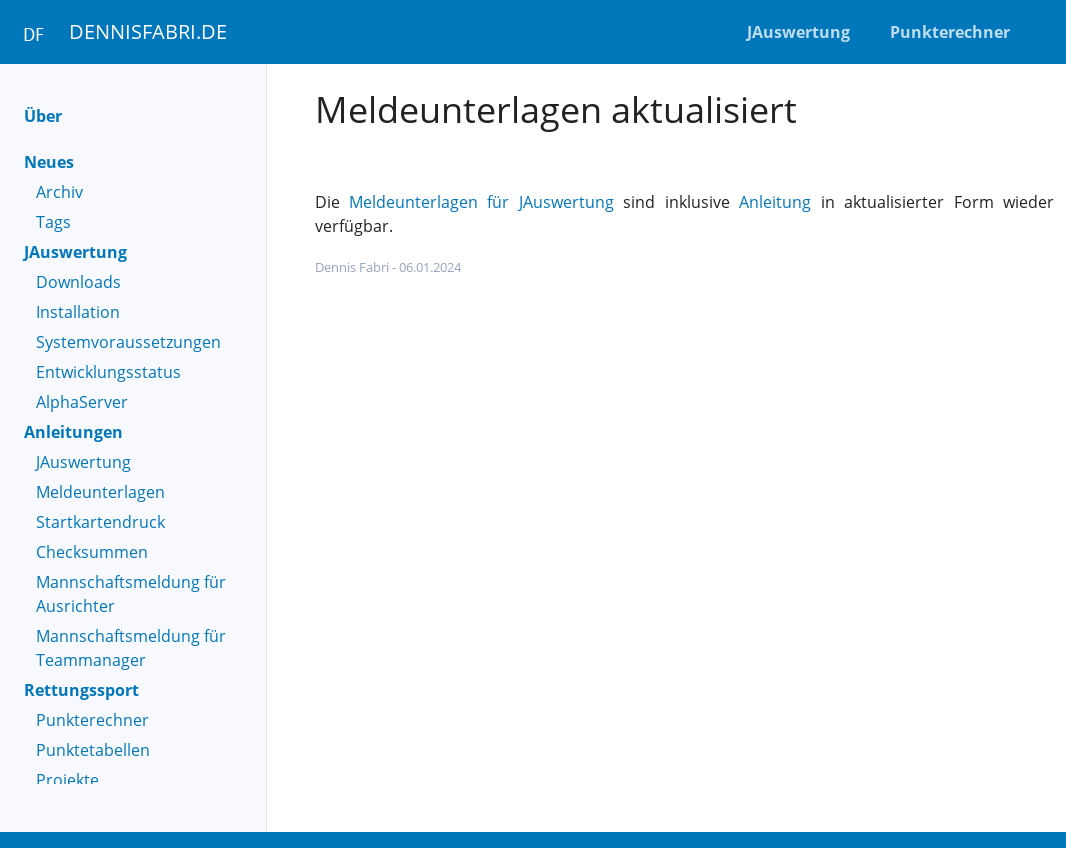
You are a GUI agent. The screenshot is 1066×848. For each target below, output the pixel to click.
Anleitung (775, 202)
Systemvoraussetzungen (128, 342)
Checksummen (92, 552)
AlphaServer (82, 402)
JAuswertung (75, 252)
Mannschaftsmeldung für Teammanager (131, 648)
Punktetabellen (93, 750)
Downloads (78, 282)
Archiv (59, 192)
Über (43, 116)
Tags (53, 222)
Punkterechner (92, 720)
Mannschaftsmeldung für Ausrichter (131, 594)
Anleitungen (73, 432)
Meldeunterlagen (100, 492)
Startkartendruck (100, 522)
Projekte (67, 780)
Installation (78, 312)
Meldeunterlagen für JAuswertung (481, 202)
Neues (49, 162)
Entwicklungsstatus (108, 372)
